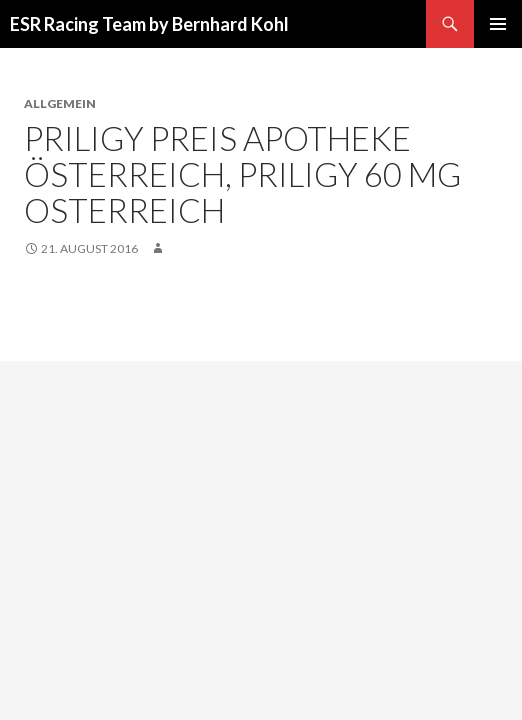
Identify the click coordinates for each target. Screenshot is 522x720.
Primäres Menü (498, 24)
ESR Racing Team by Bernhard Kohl (149, 24)
